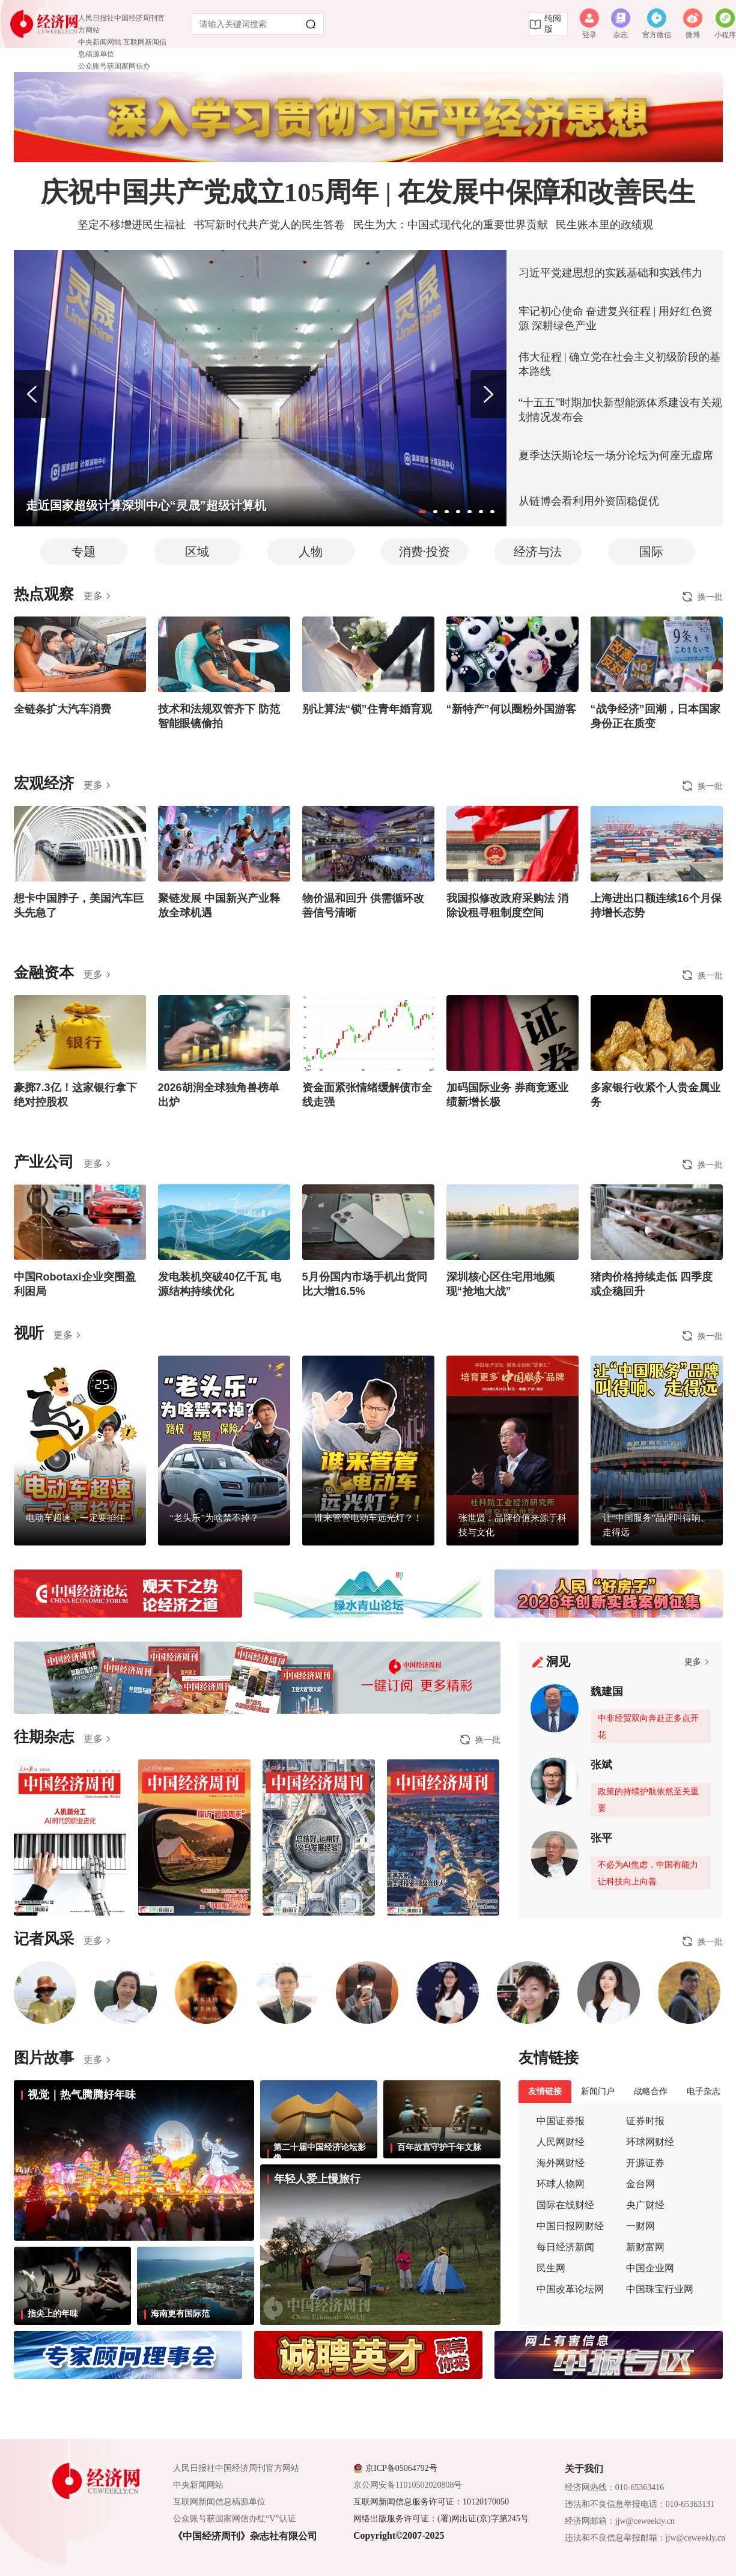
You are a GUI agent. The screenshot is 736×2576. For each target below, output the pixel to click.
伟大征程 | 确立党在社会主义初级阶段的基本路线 (620, 364)
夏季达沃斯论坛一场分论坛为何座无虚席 (616, 455)
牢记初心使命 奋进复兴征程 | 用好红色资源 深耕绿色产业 (616, 318)
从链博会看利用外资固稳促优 (589, 501)
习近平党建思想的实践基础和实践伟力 (610, 273)
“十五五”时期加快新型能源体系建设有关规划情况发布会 (621, 410)
